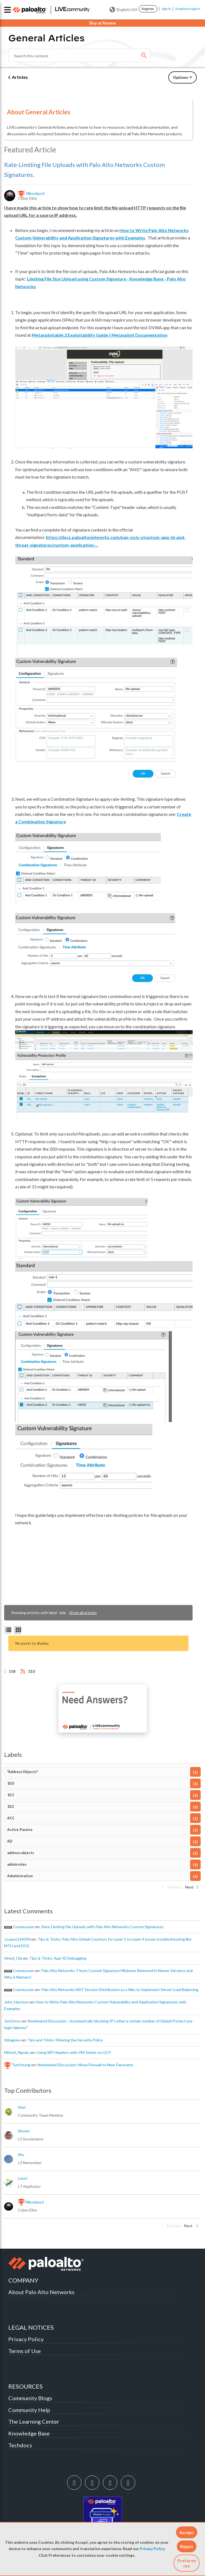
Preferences (186, 2563)
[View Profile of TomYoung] (21, 2065)
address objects (20, 1853)
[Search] (79, 55)
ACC (11, 1818)
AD (9, 1841)
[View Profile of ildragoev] (12, 2040)
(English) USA (123, 9)
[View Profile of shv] (21, 2154)
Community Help (29, 2410)
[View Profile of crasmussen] (23, 1927)
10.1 (10, 1795)
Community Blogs (30, 2398)
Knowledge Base (29, 2433)
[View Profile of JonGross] (12, 2021)
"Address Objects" (22, 1772)
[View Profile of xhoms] (24, 2131)
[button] (186, 2532)
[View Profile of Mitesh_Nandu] (16, 2052)
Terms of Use (24, 2351)
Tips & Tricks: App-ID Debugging (57, 1958)
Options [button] (180, 77)
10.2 (10, 1806)
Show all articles (83, 1612)
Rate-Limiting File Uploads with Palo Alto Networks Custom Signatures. (102, 1926)
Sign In (166, 9)
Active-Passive (20, 1830)
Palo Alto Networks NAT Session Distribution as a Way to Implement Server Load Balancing (119, 1989)
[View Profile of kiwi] (21, 2107)
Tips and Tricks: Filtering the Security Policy (65, 2040)
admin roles (16, 1864)
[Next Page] (191, 1888)
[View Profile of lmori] (22, 2178)
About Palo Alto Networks (41, 2292)
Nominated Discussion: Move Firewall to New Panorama (85, 2064)
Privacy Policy (152, 2549)
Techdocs (20, 2445)
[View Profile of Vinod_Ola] (13, 1958)
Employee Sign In (187, 9)
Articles (20, 77)
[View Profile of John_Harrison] (16, 2002)
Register (148, 9)
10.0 (10, 1783)
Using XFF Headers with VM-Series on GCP (73, 2052)
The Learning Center (33, 2421)
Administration (20, 1876)
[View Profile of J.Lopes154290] (17, 1939)
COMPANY (23, 2280)
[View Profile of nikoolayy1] (36, 193)
